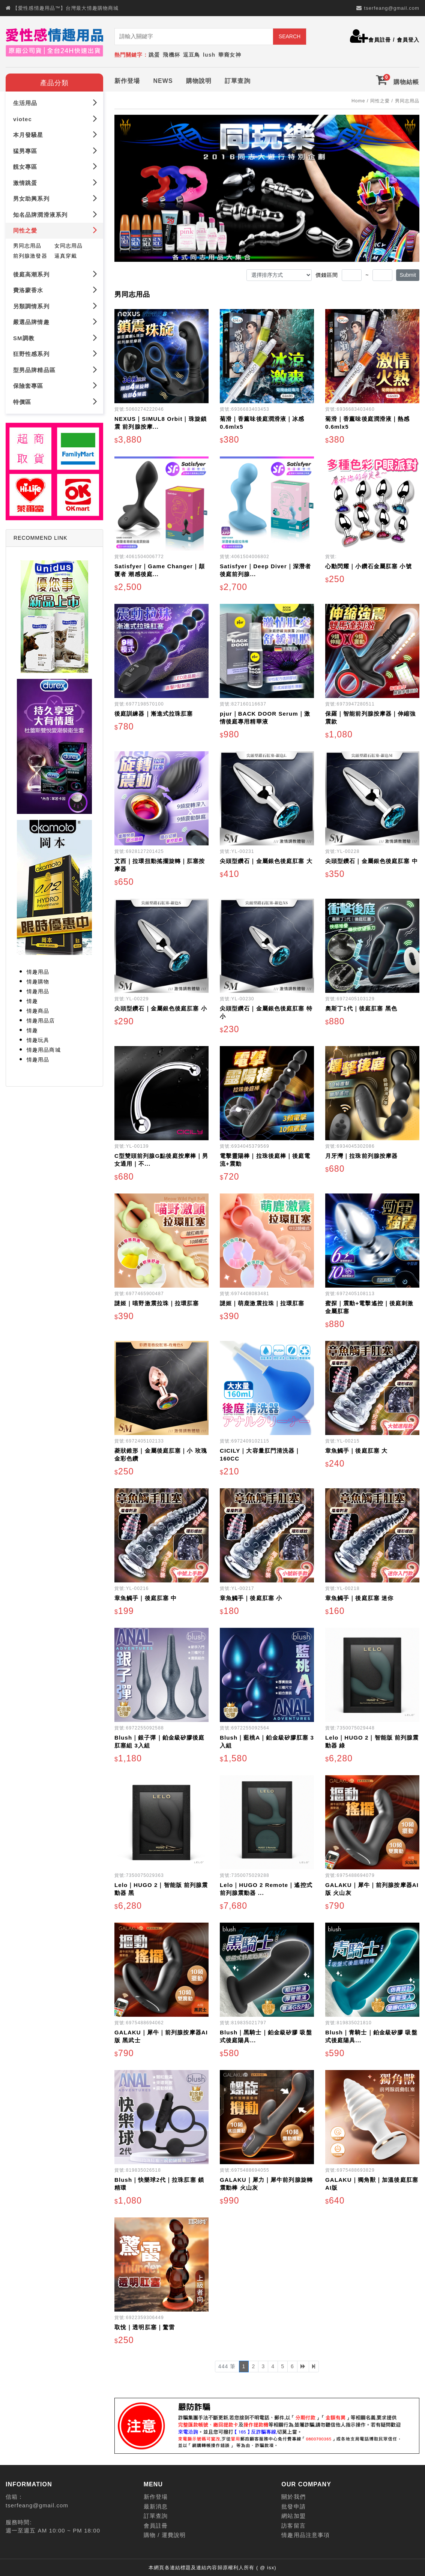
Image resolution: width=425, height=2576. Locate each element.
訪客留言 (293, 2524)
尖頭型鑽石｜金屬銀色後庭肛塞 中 (371, 859)
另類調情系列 (55, 304)
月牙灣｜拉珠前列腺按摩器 (361, 1154)
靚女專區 (55, 165)
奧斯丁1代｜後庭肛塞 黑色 (361, 1007)
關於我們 (293, 2495)
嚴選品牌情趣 (55, 320)
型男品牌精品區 (55, 368)
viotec (55, 117)
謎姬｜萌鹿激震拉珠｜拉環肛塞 (262, 1302)
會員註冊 (379, 40)
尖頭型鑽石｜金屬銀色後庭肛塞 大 (266, 859)
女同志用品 (68, 244)
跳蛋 (154, 55)
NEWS (163, 79)
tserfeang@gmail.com (391, 8)
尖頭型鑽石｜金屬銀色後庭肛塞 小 (160, 1007)
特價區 (55, 400)
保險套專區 (55, 384)
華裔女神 (229, 55)
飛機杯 (171, 55)
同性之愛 (55, 228)
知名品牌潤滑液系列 (55, 213)
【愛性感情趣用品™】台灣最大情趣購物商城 (66, 8)
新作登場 (127, 79)
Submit (407, 273)
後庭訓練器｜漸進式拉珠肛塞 (153, 712)
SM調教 (55, 336)
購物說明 (199, 79)
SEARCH (289, 36)
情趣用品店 (41, 1019)
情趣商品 (38, 1009)
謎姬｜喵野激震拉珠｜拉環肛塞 (156, 1302)
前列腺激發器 (30, 254)
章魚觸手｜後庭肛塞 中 (145, 1596)
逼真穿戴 (65, 254)
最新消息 (156, 2505)
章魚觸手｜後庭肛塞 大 (356, 1449)
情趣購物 (38, 980)
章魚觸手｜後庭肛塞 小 (251, 1596)
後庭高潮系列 (55, 272)
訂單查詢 (237, 79)
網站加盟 (293, 2514)
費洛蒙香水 (55, 288)
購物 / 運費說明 (165, 2533)
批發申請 (293, 2505)
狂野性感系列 (55, 352)
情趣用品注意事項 (305, 2533)
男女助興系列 (55, 197)
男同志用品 (27, 244)
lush (209, 55)
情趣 (32, 1000)
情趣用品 (38, 970)
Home (358, 99)
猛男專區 (55, 149)
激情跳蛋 (55, 181)
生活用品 (55, 101)
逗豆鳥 (191, 55)
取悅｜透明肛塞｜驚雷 (144, 2325)
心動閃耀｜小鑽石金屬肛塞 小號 (368, 564)
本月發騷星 (55, 133)
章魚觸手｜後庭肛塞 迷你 (359, 1596)
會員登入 (408, 40)
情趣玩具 (38, 1039)
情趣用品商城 (44, 1048)
